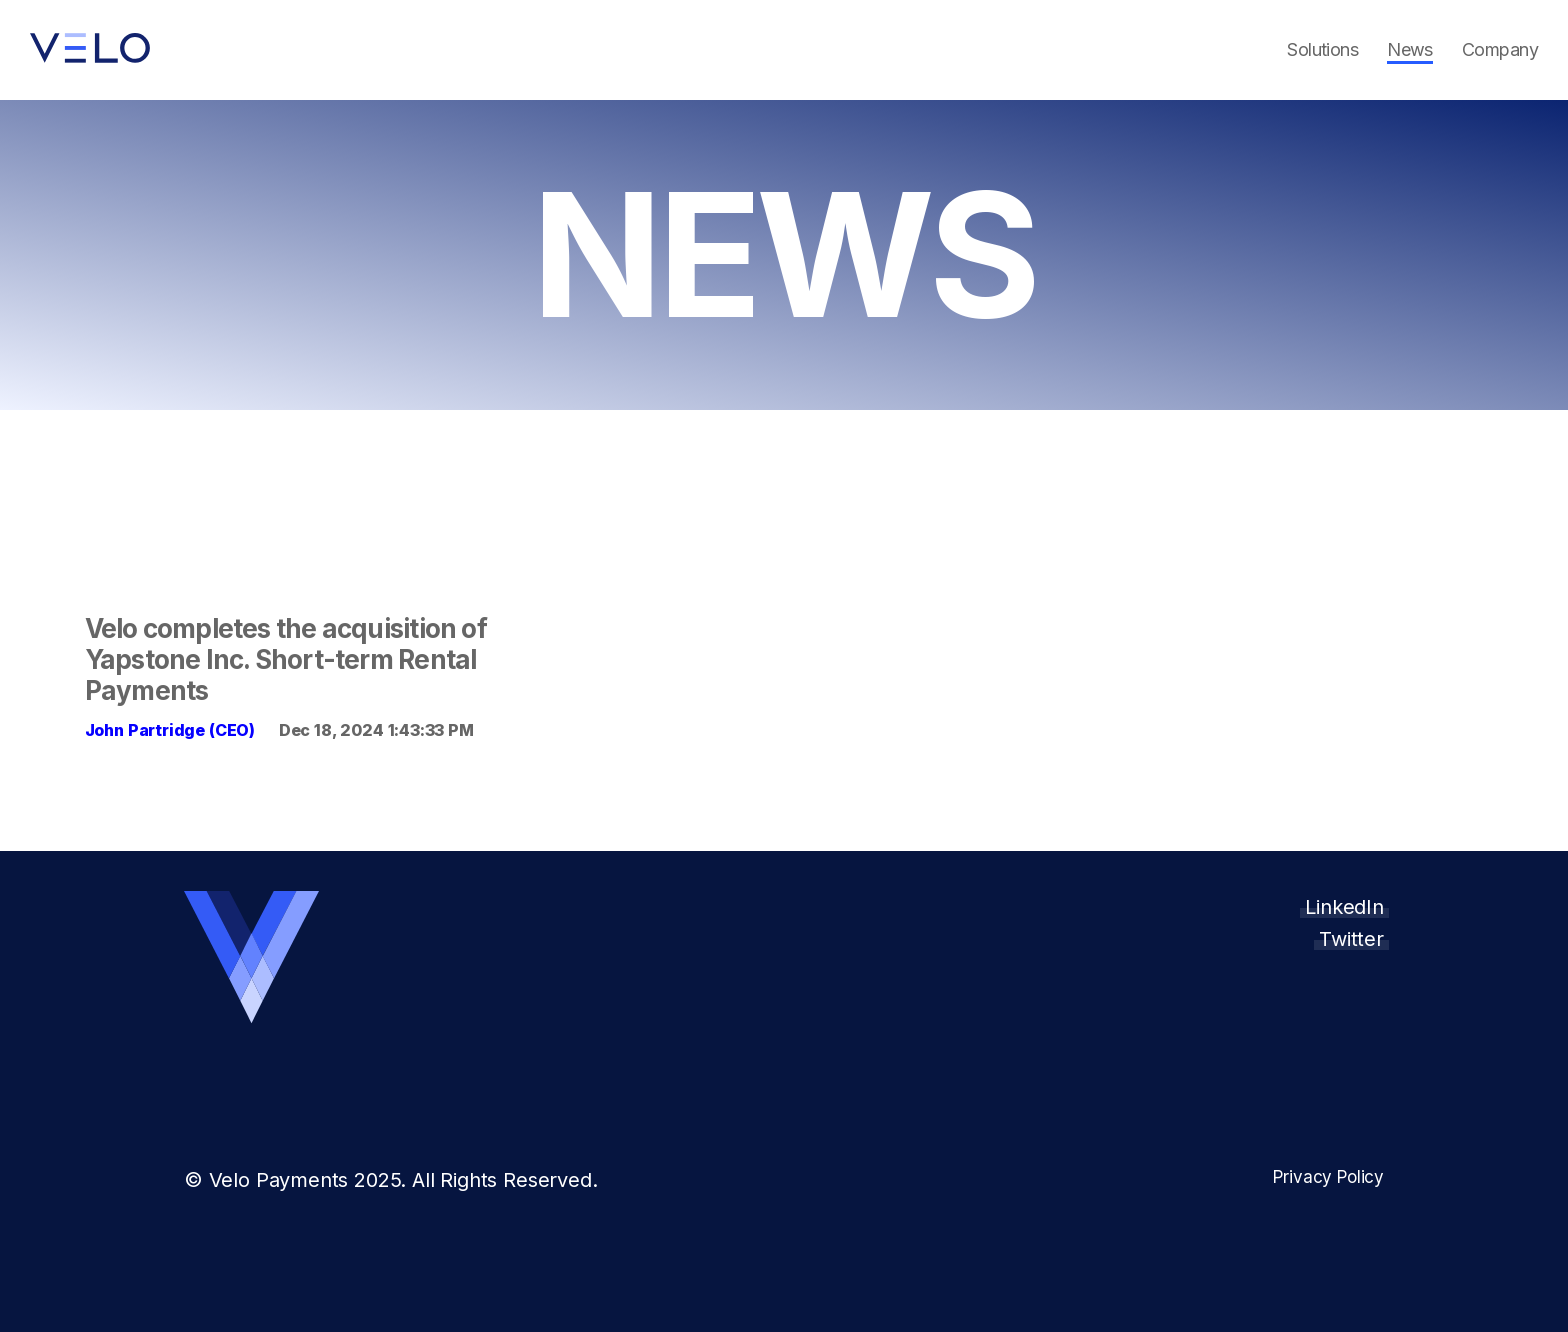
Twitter (1351, 939)
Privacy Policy (1328, 1177)
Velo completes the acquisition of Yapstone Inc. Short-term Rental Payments (286, 659)
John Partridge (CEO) (170, 730)
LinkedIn (1344, 907)
